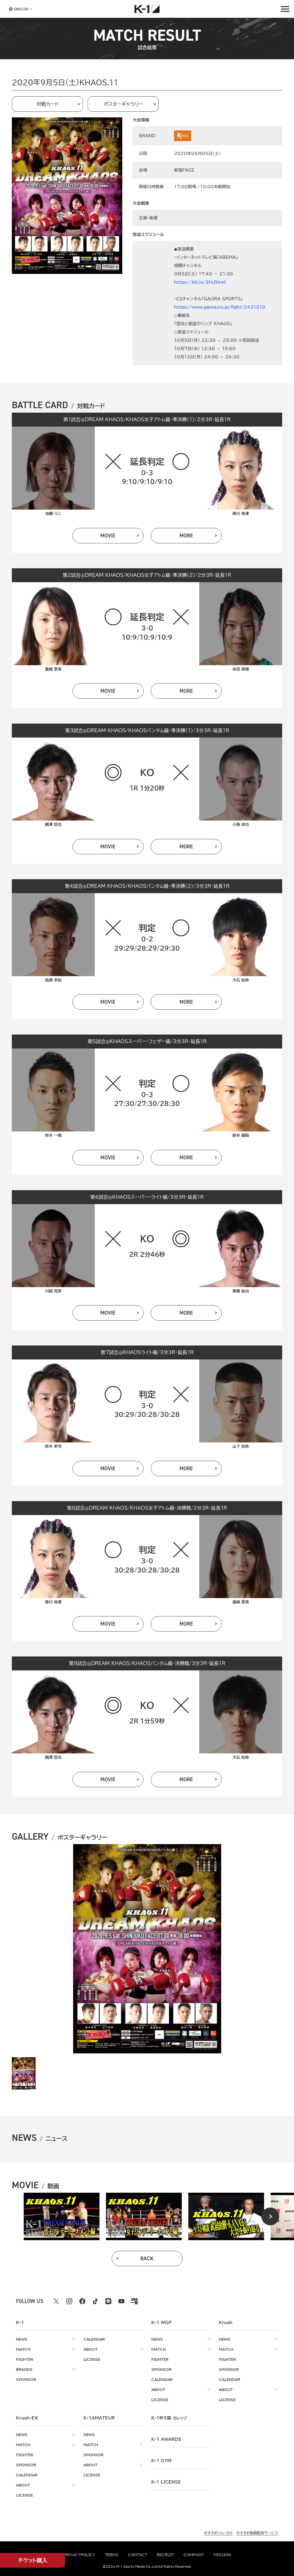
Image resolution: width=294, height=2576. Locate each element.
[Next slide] (270, 2216)
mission (222, 2554)
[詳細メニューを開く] (285, 9)
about (90, 2349)
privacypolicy (79, 2554)
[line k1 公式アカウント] (108, 2301)
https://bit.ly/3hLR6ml (200, 282)
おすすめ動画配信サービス (257, 2532)
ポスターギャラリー (123, 104)
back (147, 2258)
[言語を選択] (18, 9)
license (91, 2359)
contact (137, 2554)
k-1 (169, 2418)
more (186, 535)
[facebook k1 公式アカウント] (82, 2301)
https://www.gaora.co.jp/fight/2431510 (219, 307)
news (22, 2339)
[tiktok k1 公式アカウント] (95, 2301)
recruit (165, 2554)
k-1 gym (161, 2461)
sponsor (26, 2379)
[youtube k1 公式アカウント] (121, 2301)
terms (111, 2554)
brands (24, 2369)
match (23, 2349)
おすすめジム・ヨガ (218, 2532)
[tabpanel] (61, 2216)
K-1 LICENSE (166, 2482)
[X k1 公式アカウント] (56, 2301)
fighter (24, 2359)
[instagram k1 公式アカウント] (69, 2301)
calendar (94, 2339)
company (194, 2554)
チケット (32, 2560)
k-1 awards (166, 2439)
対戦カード (47, 104)
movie (107, 535)
